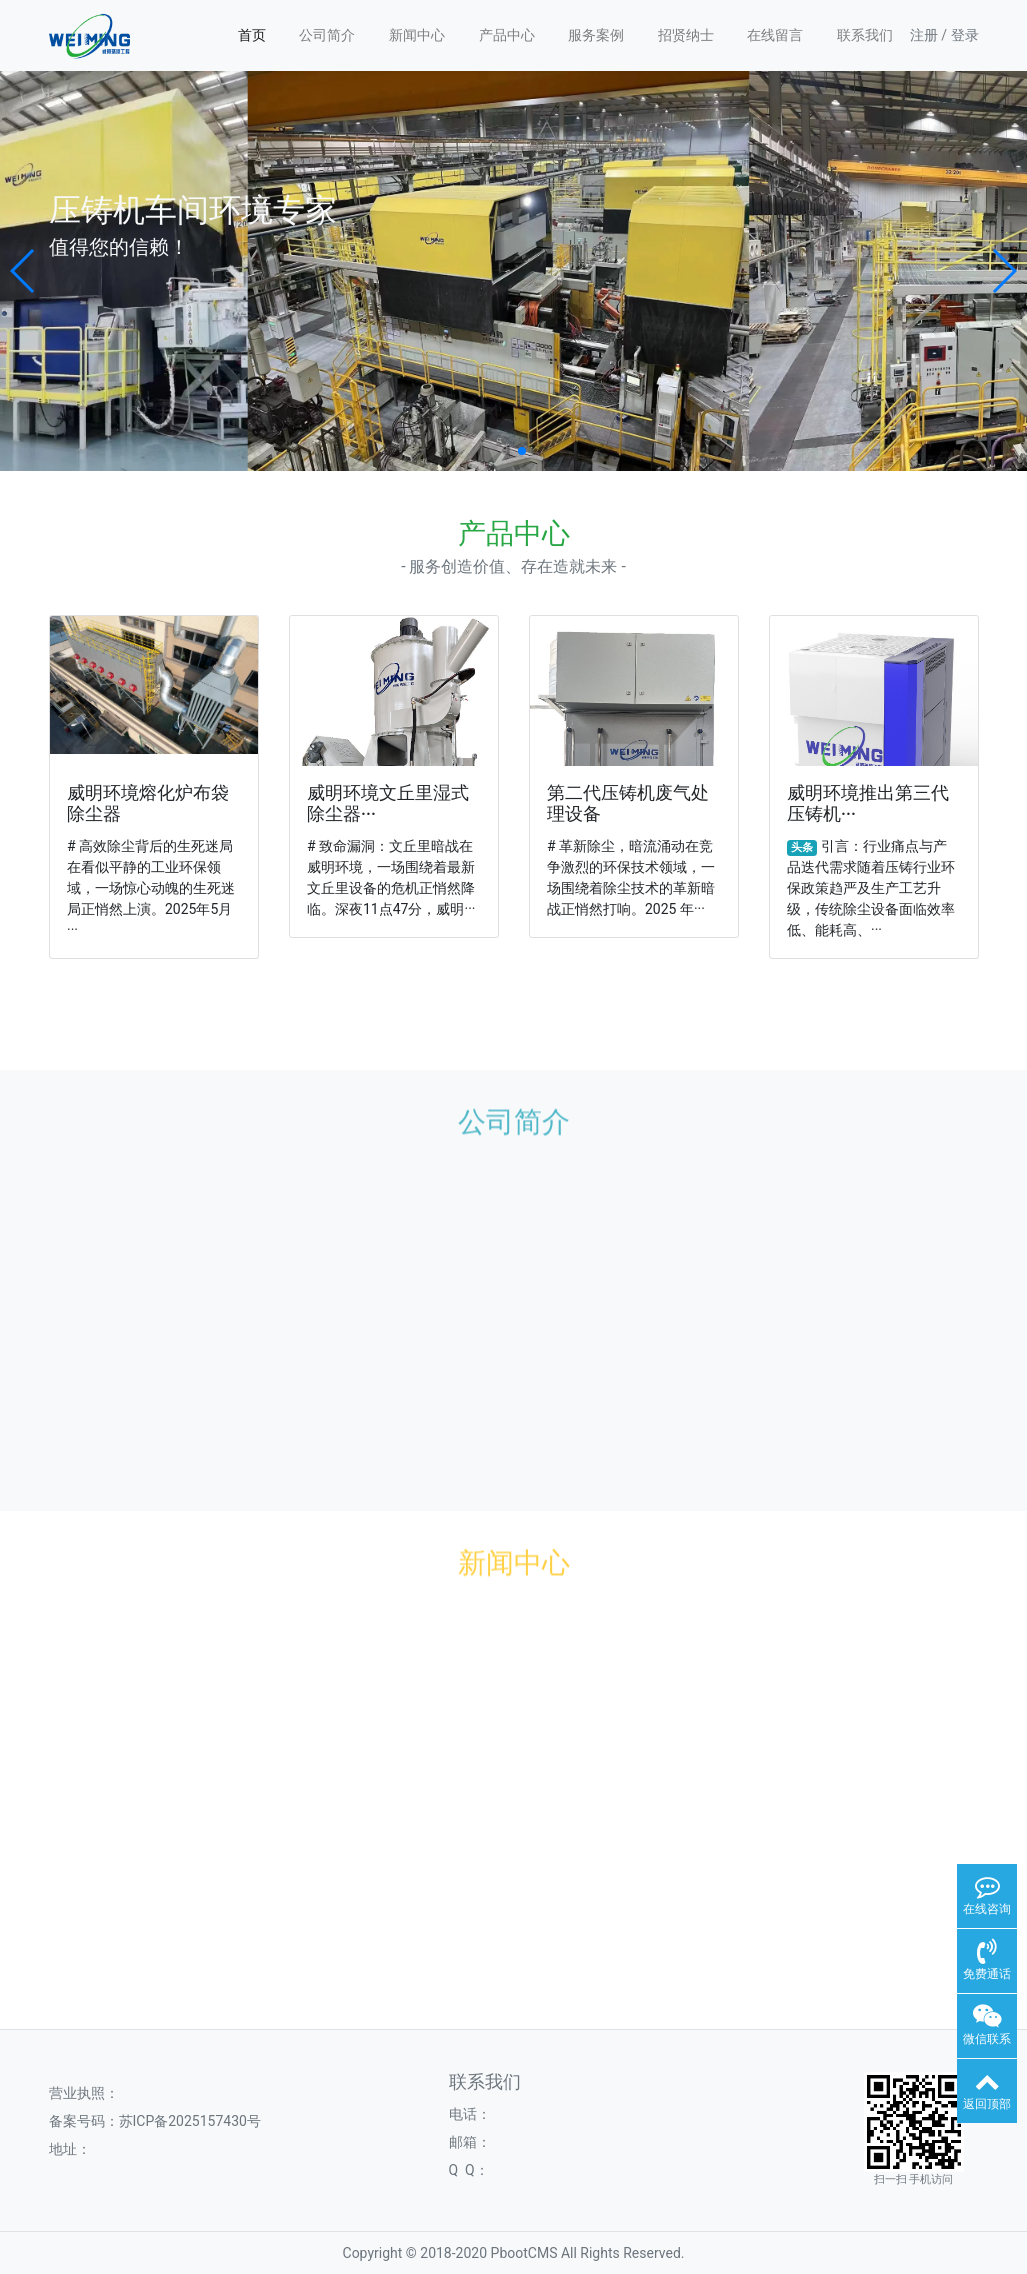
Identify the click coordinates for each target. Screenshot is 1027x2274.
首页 (252, 35)
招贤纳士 (686, 35)
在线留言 (775, 35)
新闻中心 (417, 35)
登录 (965, 35)
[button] (23, 271)
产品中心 (507, 35)
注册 (924, 35)
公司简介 (327, 35)
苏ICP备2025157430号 (190, 2121)
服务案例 (596, 35)
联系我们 (865, 35)
